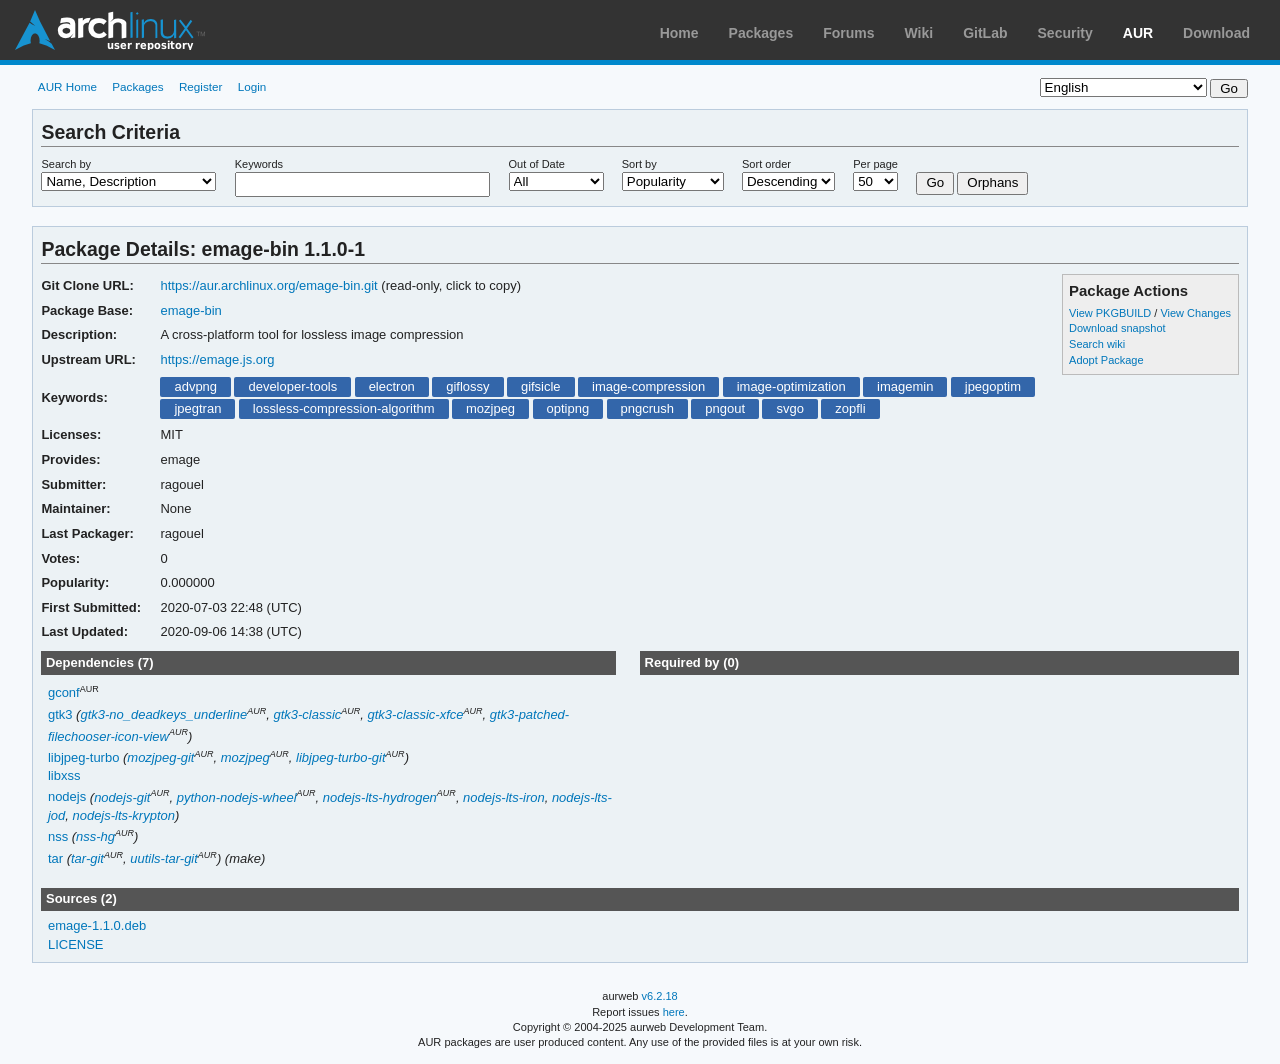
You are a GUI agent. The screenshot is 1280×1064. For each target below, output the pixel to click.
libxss (64, 775)
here (674, 1012)
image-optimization (791, 386)
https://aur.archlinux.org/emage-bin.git (268, 285)
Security (1065, 33)
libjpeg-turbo (83, 757)
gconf (64, 693)
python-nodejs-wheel (237, 797)
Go (935, 182)
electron (392, 386)
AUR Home (67, 86)
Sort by (639, 164)
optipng (568, 408)
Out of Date (537, 164)
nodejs (67, 797)
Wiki (919, 33)
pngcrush (647, 408)
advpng (195, 386)
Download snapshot (1117, 328)
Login (252, 86)
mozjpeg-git (160, 757)
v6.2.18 (660, 996)
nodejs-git (122, 797)
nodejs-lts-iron (504, 797)
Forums (848, 33)
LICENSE (76, 944)
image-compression (648, 386)
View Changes (1195, 313)
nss (58, 836)
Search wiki (1097, 344)
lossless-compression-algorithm (344, 408)
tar (55, 858)
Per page (875, 164)
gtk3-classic (307, 714)
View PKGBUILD (1111, 313)
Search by (66, 164)
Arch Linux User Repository (110, 30)
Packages (761, 33)
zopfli (850, 408)
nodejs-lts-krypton (123, 815)
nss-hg (95, 836)
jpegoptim (993, 386)
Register (201, 86)
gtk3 (60, 714)
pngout (725, 408)
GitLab (985, 33)
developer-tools (292, 386)
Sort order (766, 164)
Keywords (259, 164)
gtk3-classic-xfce (416, 714)
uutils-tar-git (164, 858)
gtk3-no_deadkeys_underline (163, 714)
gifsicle (541, 386)
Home (679, 33)
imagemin (905, 386)
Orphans (992, 182)
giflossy (467, 386)
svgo (789, 408)
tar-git (87, 858)
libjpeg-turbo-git (341, 757)
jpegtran (197, 408)
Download (1216, 33)
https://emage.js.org (217, 359)
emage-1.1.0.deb (97, 925)
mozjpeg (490, 408)
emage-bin (190, 310)
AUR (1138, 33)
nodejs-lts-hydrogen (380, 797)
